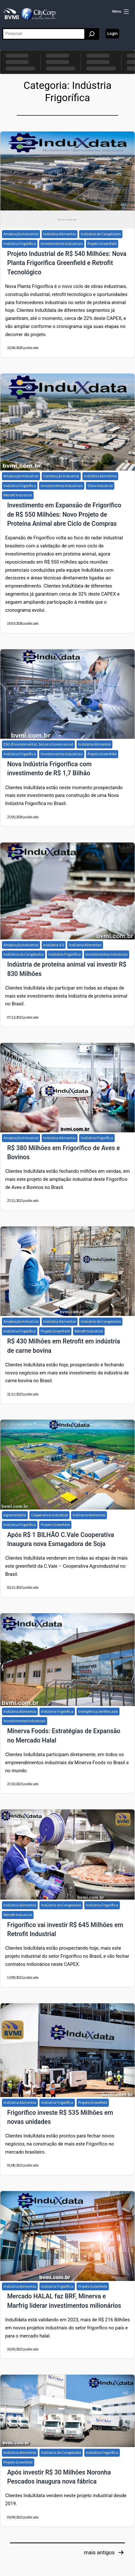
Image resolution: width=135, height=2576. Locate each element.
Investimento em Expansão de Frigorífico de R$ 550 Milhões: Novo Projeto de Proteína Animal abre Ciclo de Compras (64, 514)
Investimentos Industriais (62, 243)
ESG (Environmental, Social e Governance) (38, 744)
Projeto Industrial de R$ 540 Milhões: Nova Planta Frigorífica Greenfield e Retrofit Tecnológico (66, 263)
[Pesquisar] (91, 34)
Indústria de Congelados (101, 233)
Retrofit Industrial (18, 495)
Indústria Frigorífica (20, 243)
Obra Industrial (100, 485)
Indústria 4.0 (53, 944)
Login (112, 33)
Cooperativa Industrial (49, 1514)
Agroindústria (15, 1514)
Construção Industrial (61, 475)
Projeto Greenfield (102, 243)
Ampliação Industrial (21, 233)
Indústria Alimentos (59, 233)
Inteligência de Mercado (98, 1711)
